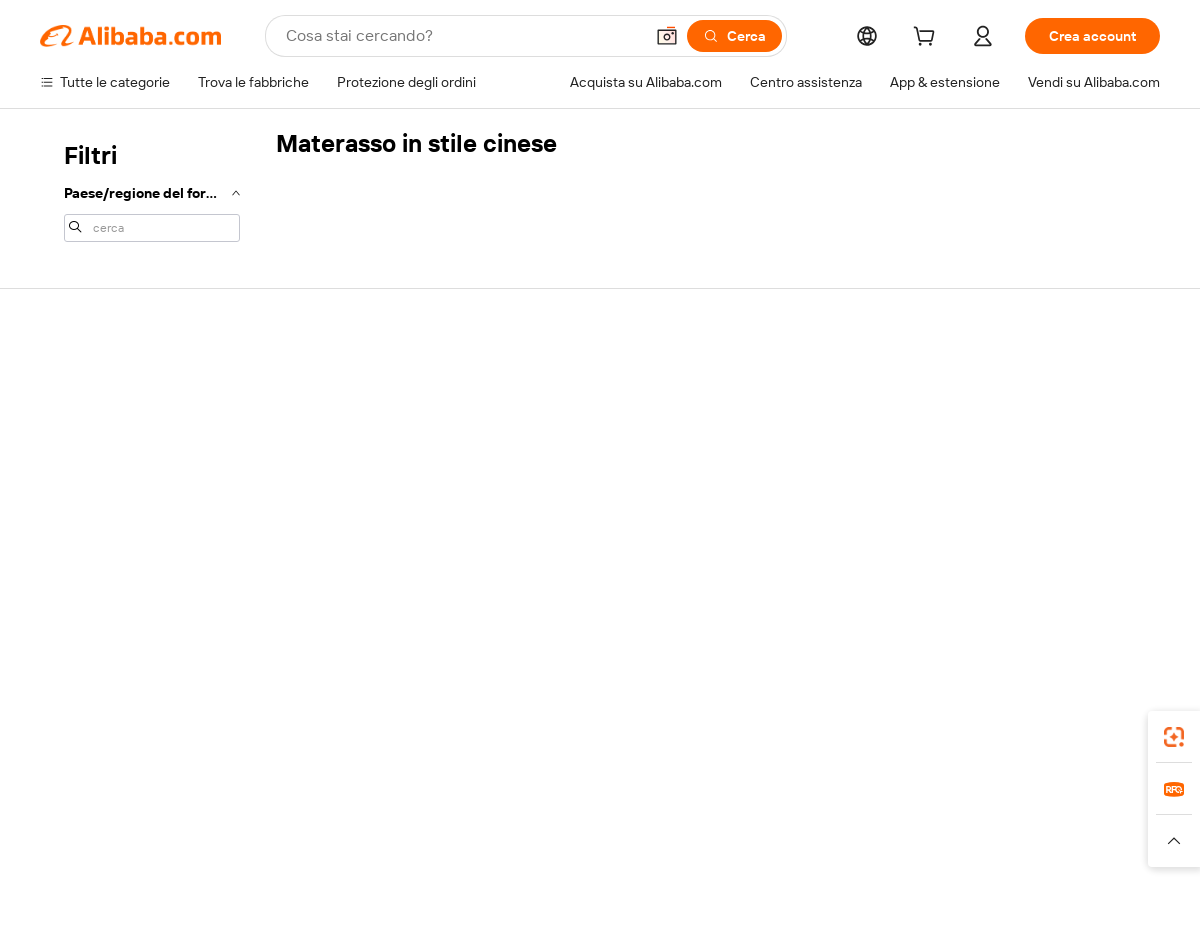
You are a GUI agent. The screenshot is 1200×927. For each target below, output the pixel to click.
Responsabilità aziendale (1036, 418)
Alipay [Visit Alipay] (570, 820)
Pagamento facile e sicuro (350, 380)
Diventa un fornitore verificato (823, 456)
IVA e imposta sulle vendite (584, 456)
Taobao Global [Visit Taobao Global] (709, 820)
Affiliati (751, 494)
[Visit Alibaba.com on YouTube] (1089, 574)
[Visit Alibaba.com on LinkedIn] (999, 574)
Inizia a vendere (778, 380)
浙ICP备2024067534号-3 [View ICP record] (1084, 889)
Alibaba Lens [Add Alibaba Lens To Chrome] (140, 731)
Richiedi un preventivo (569, 380)
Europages (917, 820)
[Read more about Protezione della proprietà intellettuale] (605, 850)
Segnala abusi (82, 532)
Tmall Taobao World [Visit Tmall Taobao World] (475, 820)
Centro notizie (1004, 456)
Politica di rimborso (329, 418)
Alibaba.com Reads (559, 494)
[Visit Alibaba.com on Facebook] (969, 574)
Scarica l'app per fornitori (807, 532)
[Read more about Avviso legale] (204, 850)
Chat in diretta (84, 418)
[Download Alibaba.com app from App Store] (945, 731)
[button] (667, 36)
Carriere (985, 494)
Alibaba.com (824, 731)
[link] (1174, 737)
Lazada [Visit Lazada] (627, 820)
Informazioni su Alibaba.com (1047, 380)
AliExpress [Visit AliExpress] (288, 820)
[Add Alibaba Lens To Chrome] (332, 731)
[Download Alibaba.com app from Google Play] (1092, 731)
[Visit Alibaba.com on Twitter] (1029, 574)
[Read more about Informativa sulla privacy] (813, 850)
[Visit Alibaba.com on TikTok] (1119, 574)
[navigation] (152, 190)
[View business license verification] (773, 889)
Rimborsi (67, 494)
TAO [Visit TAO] (783, 820)
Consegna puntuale (331, 456)
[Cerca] (734, 36)
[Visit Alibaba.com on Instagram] (1059, 574)
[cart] (928, 39)
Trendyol (840, 820)
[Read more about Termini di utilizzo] (956, 850)
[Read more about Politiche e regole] (96, 850)
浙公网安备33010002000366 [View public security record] (884, 889)
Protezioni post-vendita (342, 494)
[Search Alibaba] (462, 36)
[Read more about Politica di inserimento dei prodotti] (365, 850)
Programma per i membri (577, 418)
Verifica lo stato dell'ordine (122, 456)
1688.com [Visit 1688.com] (367, 820)
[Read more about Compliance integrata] (1090, 850)
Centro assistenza (96, 380)
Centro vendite (777, 418)
